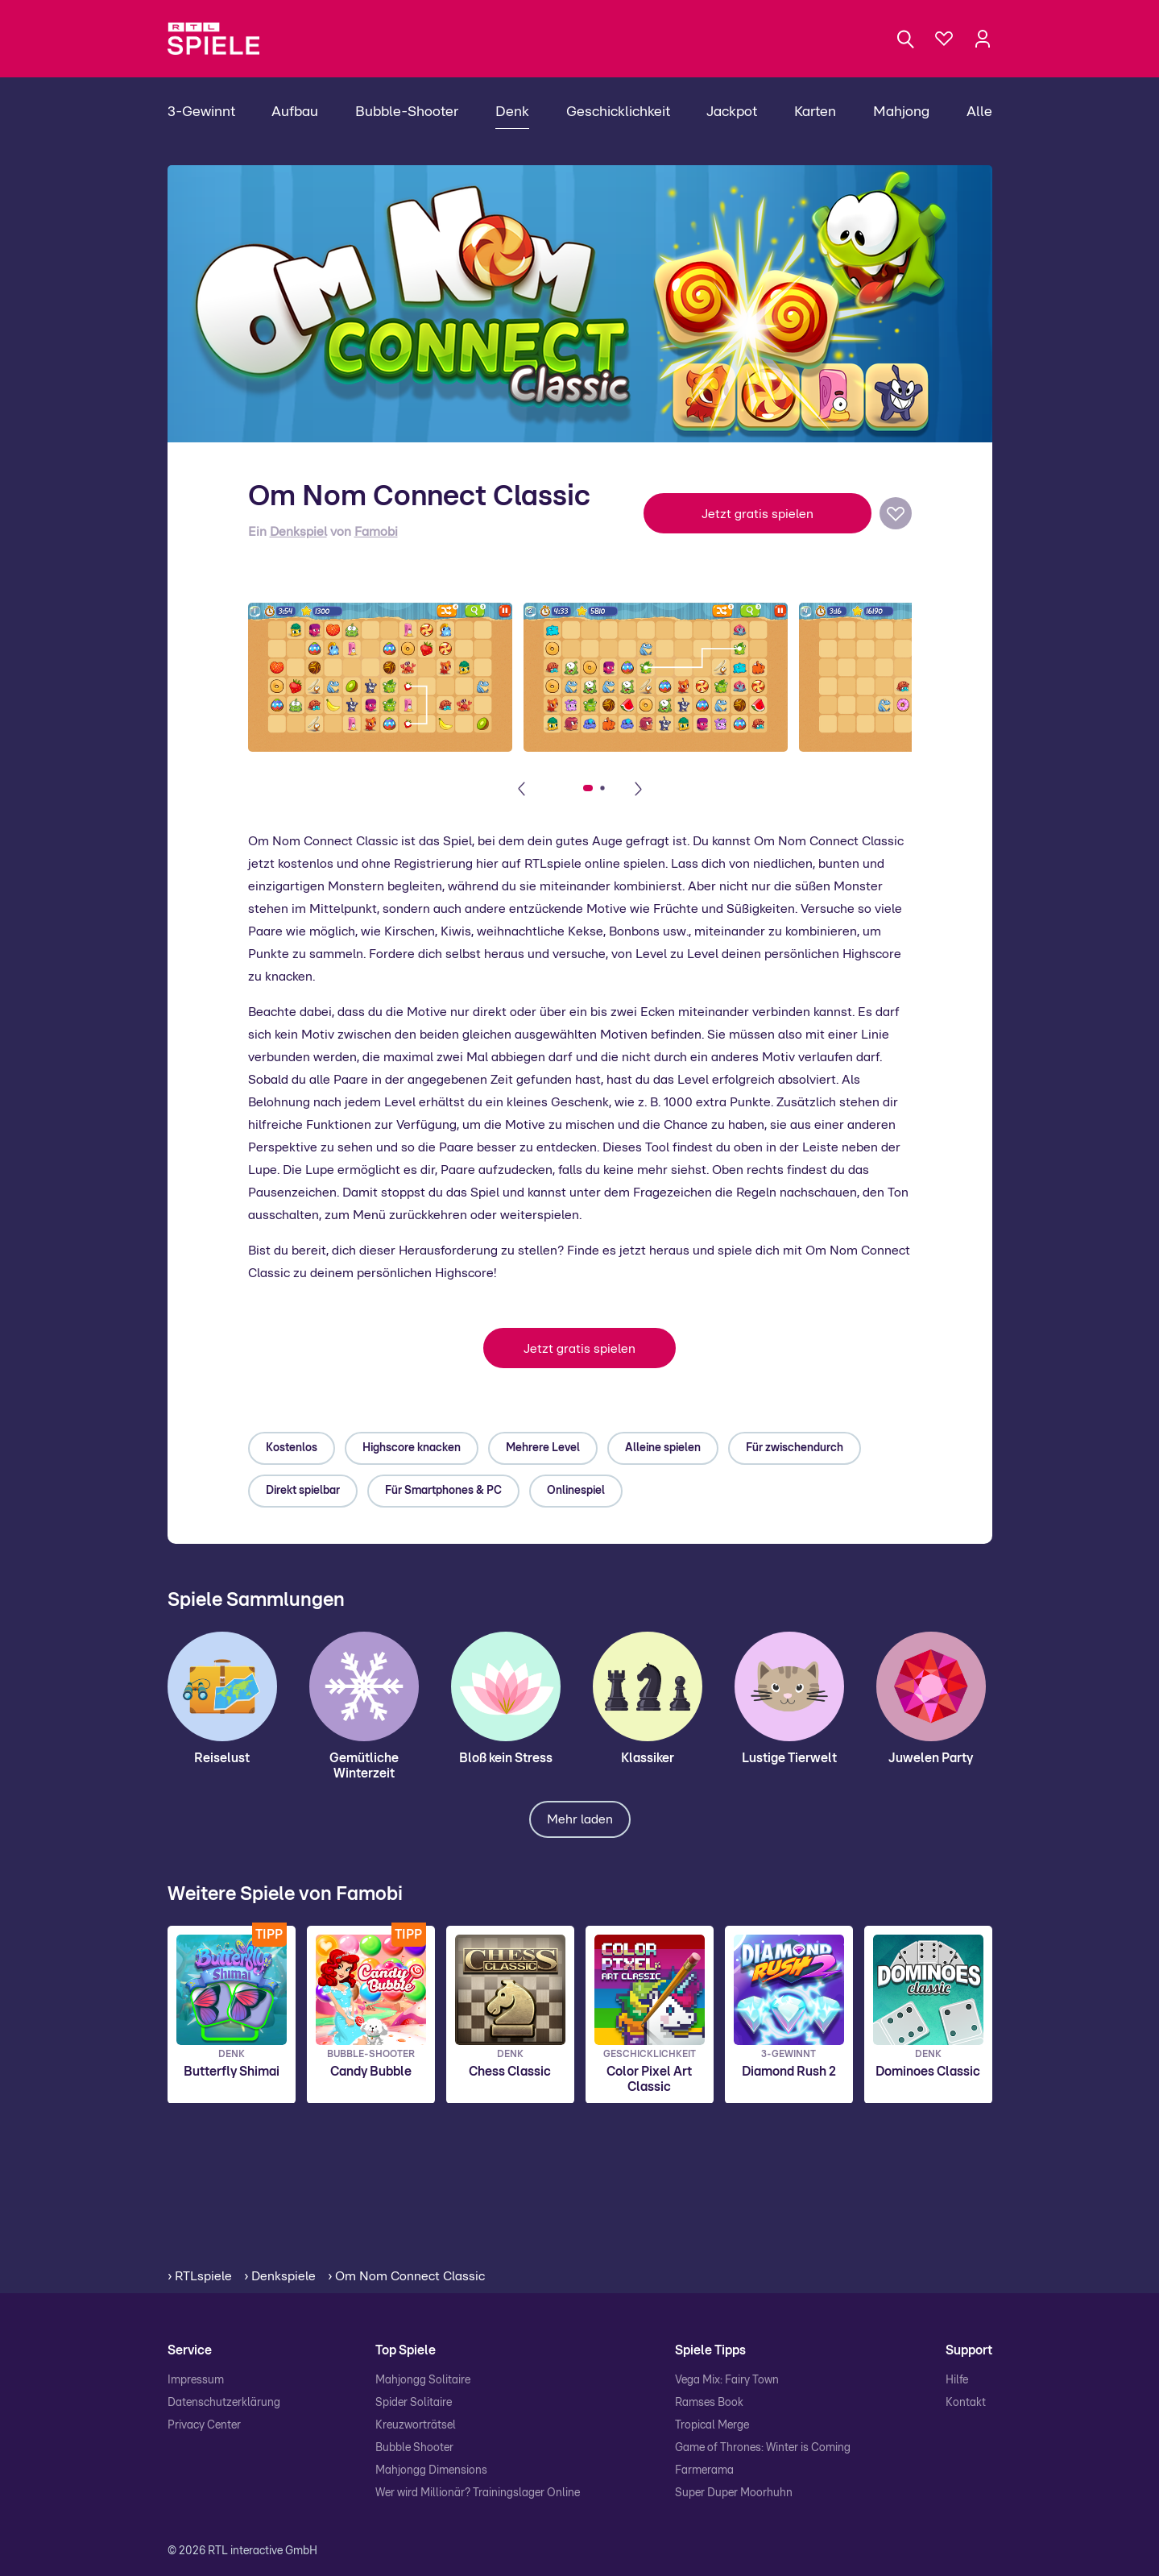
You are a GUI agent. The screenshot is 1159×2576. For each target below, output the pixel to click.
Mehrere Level (543, 1448)
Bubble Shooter (414, 2448)
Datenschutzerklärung (224, 2402)
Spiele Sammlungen (256, 1600)
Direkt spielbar (303, 1490)
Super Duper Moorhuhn (734, 2493)
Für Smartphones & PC (443, 1490)
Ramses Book (709, 2402)
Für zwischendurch (794, 1448)
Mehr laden (580, 1819)
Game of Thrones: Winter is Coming (763, 2448)
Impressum (196, 2380)
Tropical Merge (712, 2425)
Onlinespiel (576, 1490)
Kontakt (966, 2402)
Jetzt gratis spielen (757, 514)
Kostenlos (291, 1448)
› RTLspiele (200, 2276)
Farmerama (704, 2470)
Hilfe (957, 2380)
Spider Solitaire (413, 2402)
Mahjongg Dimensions (431, 2470)
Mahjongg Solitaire (422, 2380)
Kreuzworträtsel (415, 2425)
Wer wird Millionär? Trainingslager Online (477, 2493)
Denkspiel (298, 531)
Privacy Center (204, 2425)
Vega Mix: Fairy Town (727, 2380)
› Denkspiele (280, 2276)
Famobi (376, 531)
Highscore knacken (411, 1448)
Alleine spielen (663, 1448)
